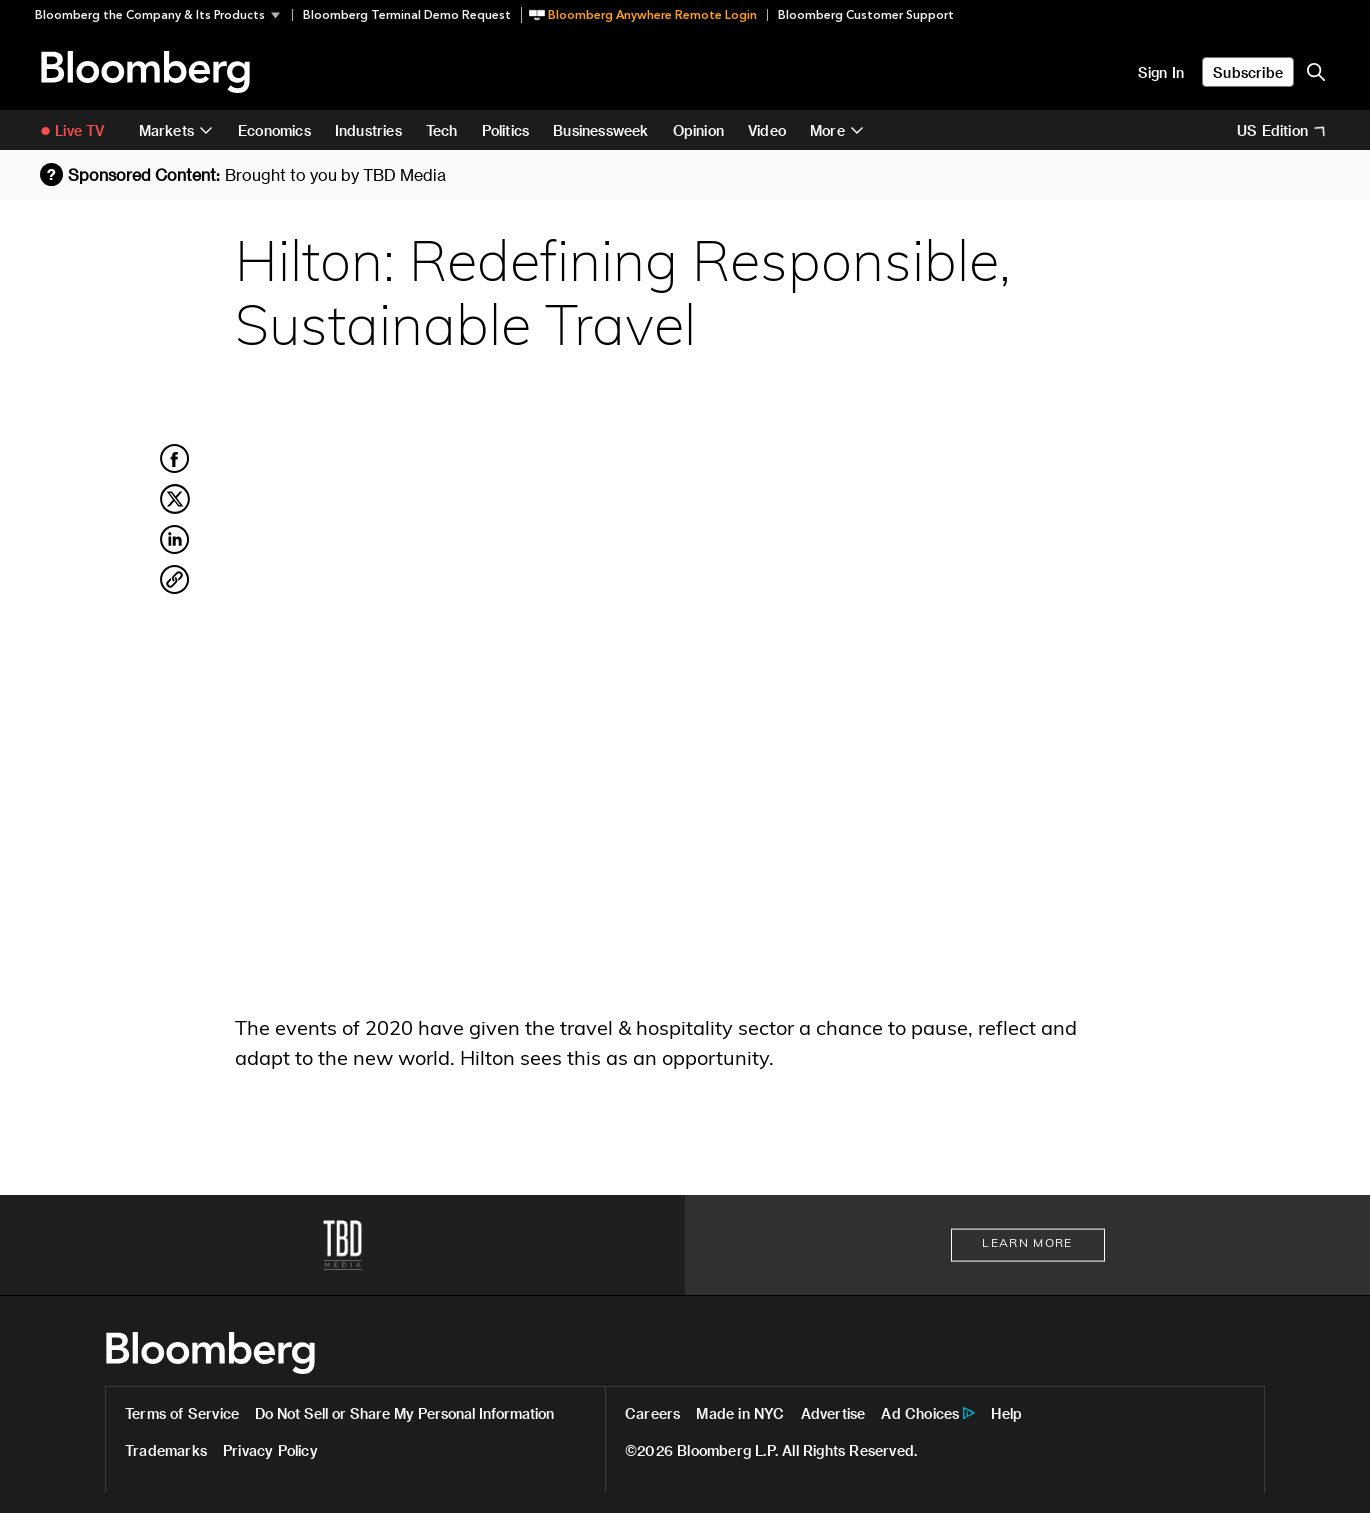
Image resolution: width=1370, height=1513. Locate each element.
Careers (652, 1413)
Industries (368, 130)
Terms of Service (182, 1413)
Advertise (833, 1413)
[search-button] (1316, 72)
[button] (163, 15)
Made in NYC (740, 1413)
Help (1006, 1413)
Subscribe (1248, 72)
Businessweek (600, 130)
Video (767, 130)
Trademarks (166, 1450)
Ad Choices (920, 1413)
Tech (442, 130)
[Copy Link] (175, 582)
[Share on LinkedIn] (175, 551)
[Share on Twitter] (175, 510)
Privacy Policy (270, 1450)
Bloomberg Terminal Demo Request (407, 15)
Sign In (1161, 72)
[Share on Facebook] (175, 470)
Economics (274, 130)
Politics (506, 130)
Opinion (698, 130)
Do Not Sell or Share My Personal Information (404, 1413)
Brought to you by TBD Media (335, 174)
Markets (166, 130)
